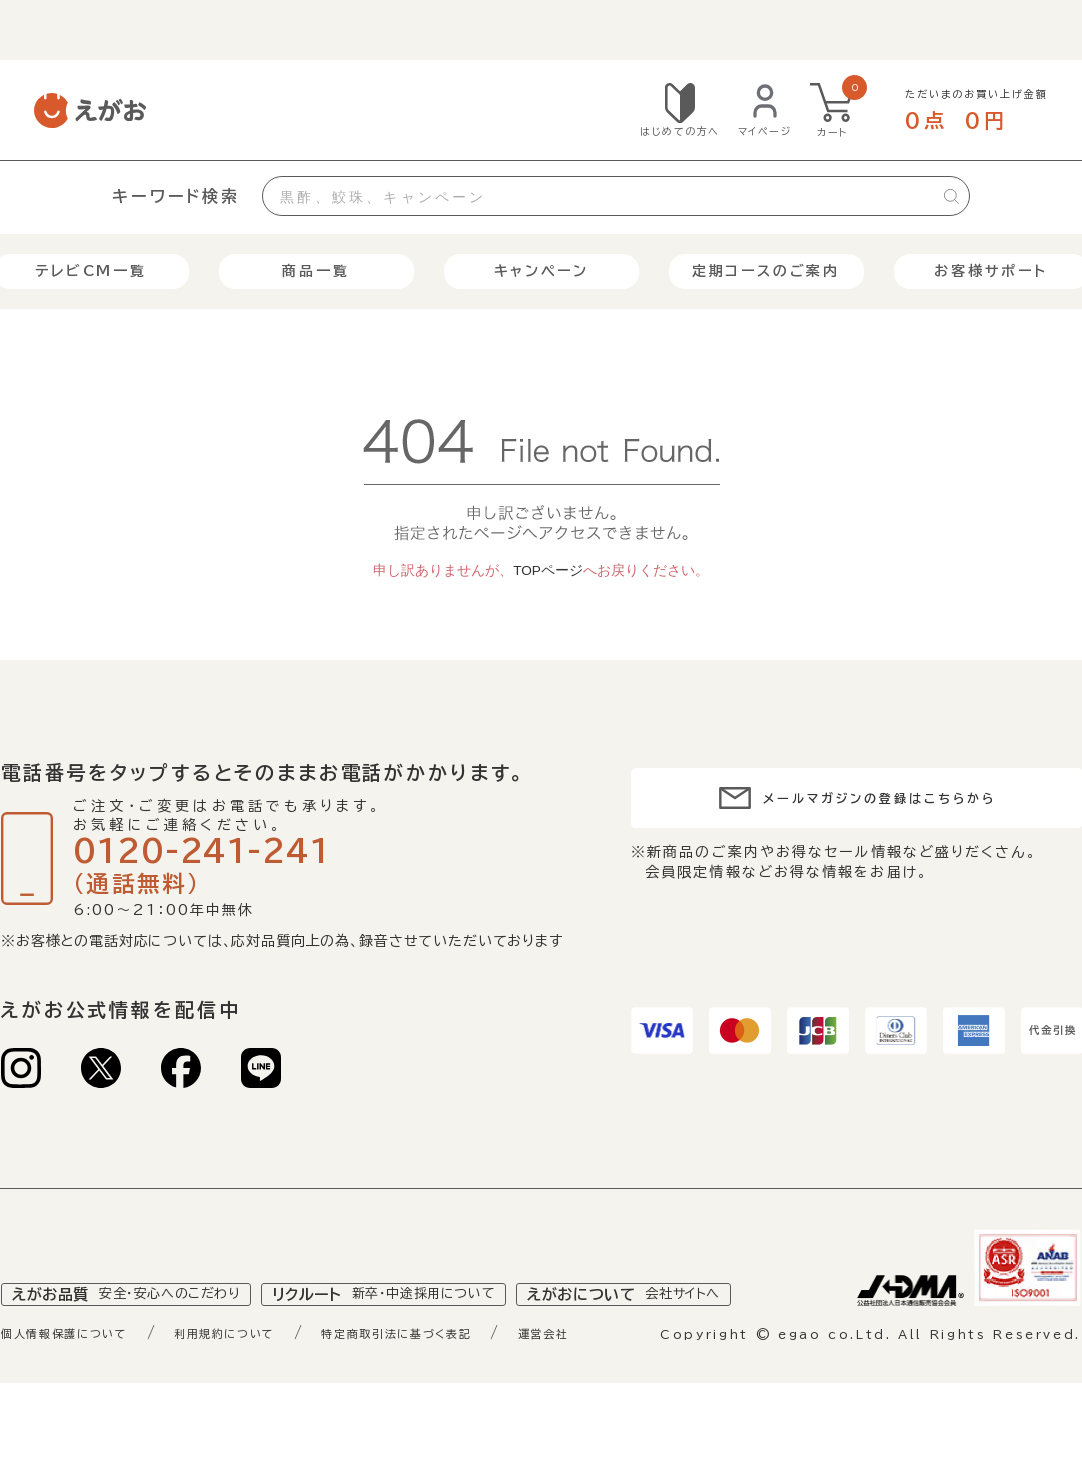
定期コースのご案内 (766, 271)
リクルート (420, 1339)
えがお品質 (138, 1339)
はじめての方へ (680, 131)
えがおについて (686, 1339)
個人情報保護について (81, 1380)
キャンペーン (541, 271)
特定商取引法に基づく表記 (477, 1380)
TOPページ (548, 570)
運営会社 (650, 1380)
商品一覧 (315, 271)
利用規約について (271, 1380)
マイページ (765, 131)
